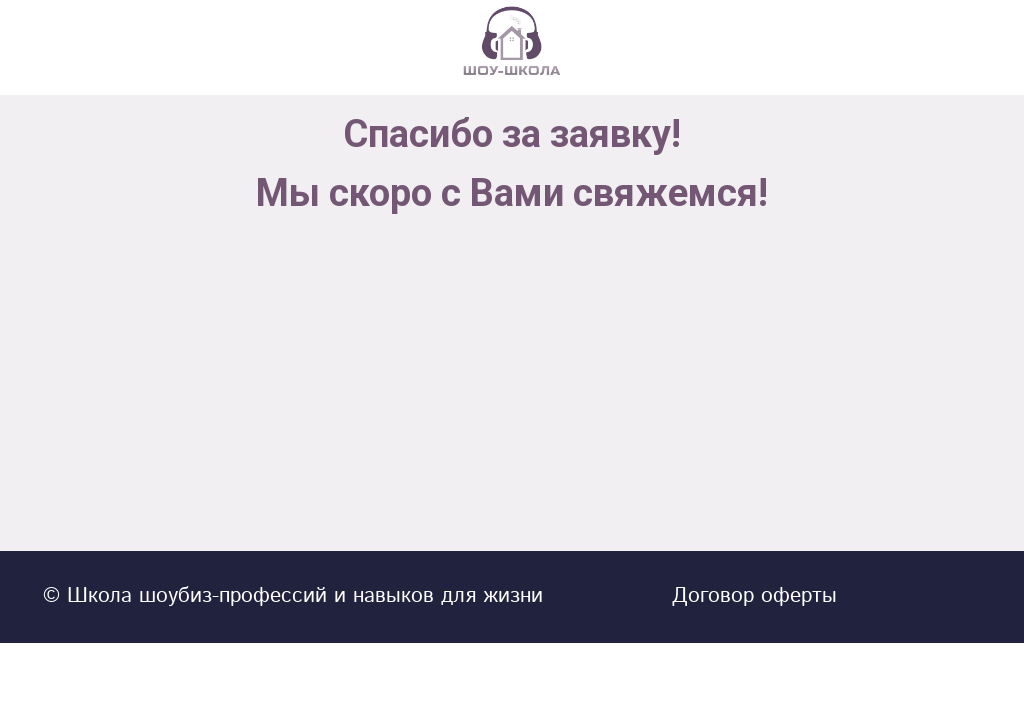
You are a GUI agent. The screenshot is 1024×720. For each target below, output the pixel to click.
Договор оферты (754, 596)
